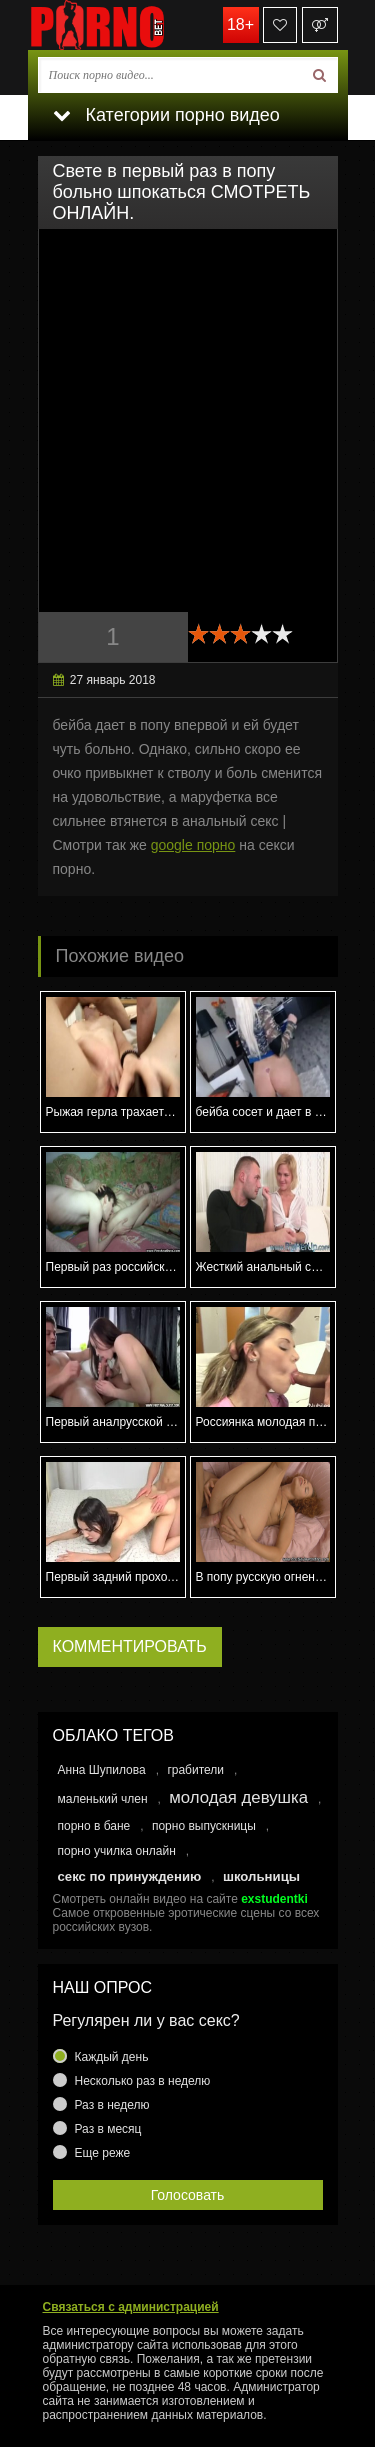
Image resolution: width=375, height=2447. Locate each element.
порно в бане (94, 1826)
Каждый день (112, 2057)
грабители (195, 1770)
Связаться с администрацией (131, 2307)
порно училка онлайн (117, 1851)
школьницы (261, 1876)
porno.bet (128, 25)
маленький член (103, 1799)
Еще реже (103, 2153)
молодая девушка (238, 1797)
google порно (193, 845)
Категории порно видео (166, 115)
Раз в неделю (112, 2105)
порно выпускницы (204, 1826)
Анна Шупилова (102, 1770)
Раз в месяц (108, 2129)
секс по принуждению (130, 1876)
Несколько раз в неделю (143, 2081)
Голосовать (188, 2195)
